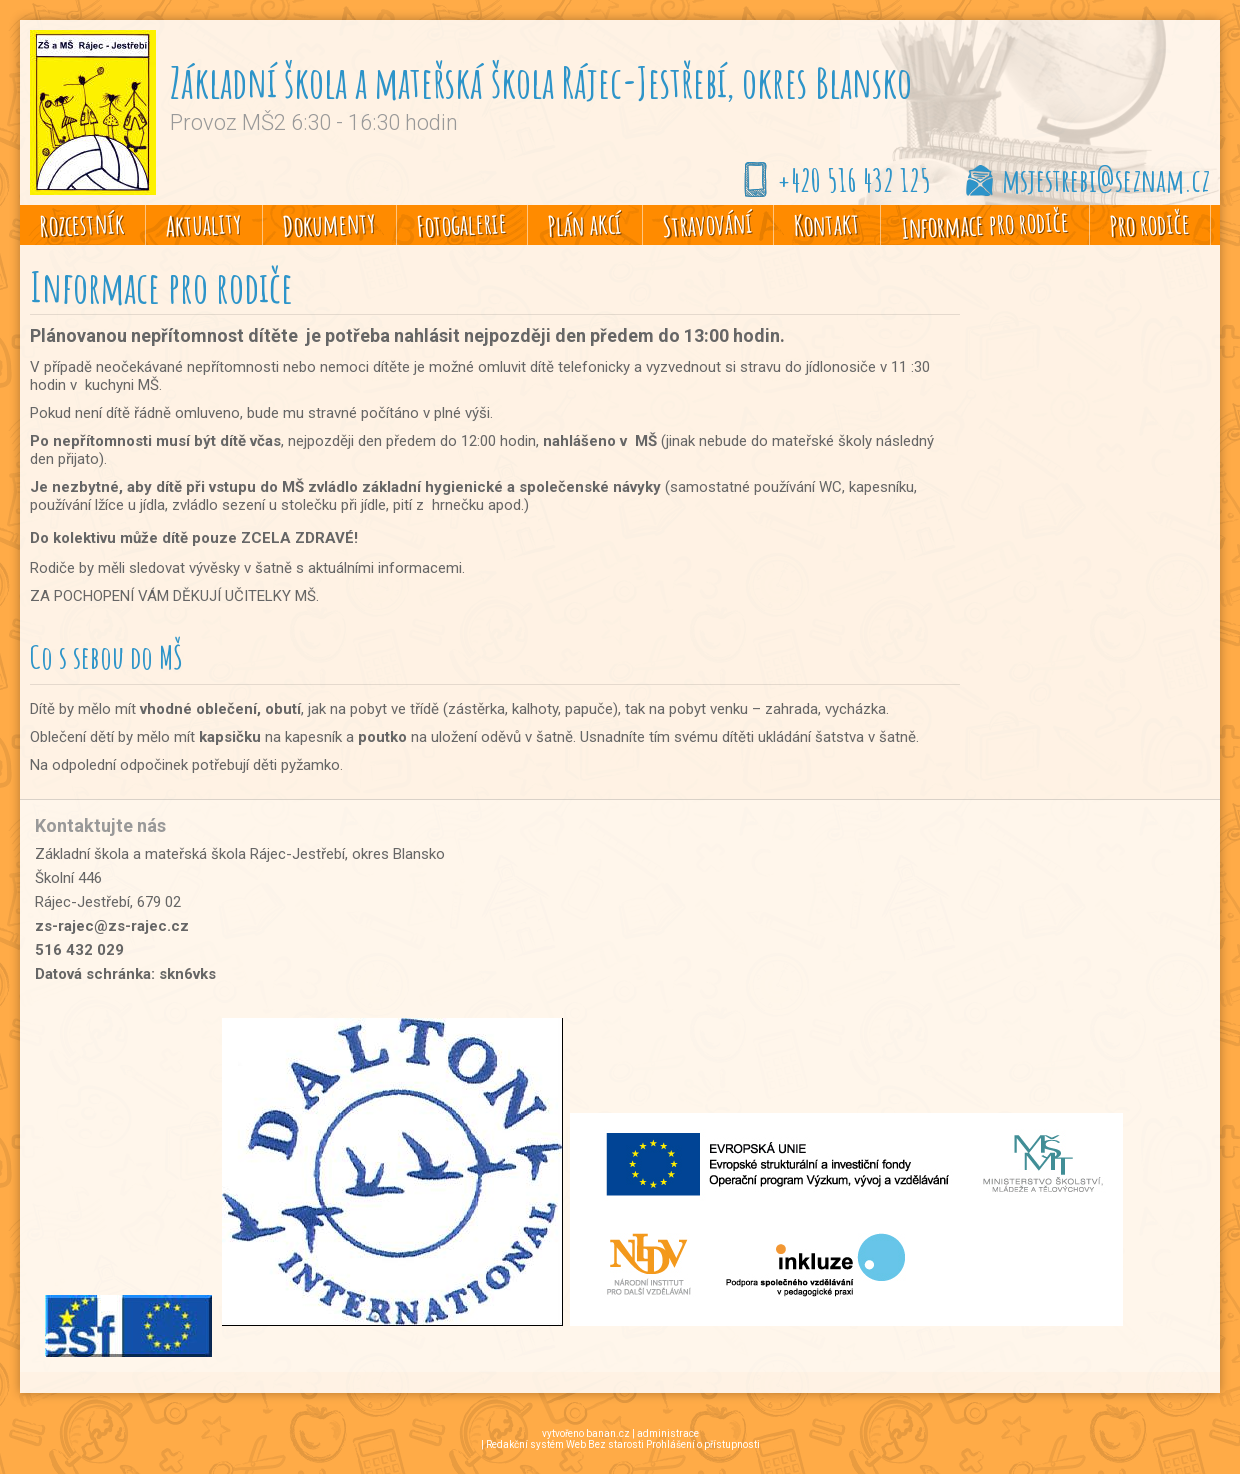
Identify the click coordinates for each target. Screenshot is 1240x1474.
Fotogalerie (461, 224)
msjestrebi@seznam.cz (1106, 179)
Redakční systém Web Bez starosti (565, 1444)
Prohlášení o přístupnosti (703, 1444)
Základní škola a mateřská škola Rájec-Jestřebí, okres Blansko (541, 81)
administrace (668, 1433)
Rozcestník (82, 224)
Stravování (707, 224)
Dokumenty (329, 224)
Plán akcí (584, 224)
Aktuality (203, 224)
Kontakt (826, 225)
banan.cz (608, 1433)
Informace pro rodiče (984, 224)
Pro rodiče (1149, 224)
